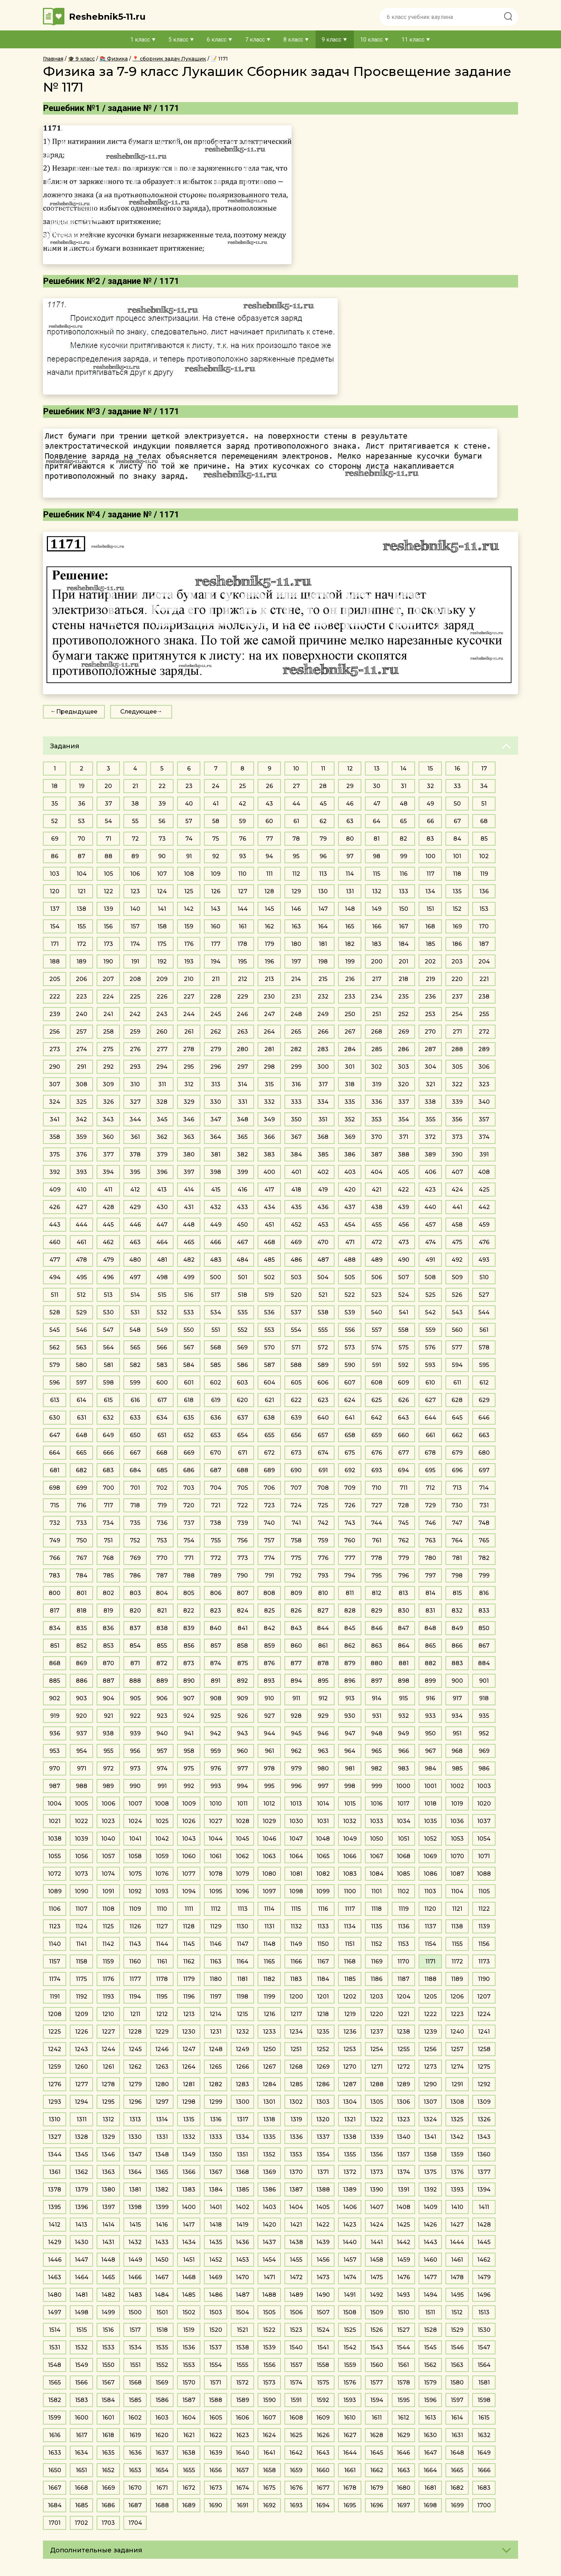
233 (350, 996)
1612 (403, 2417)
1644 (350, 2452)
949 (403, 1733)
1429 (54, 2242)
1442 (403, 2242)
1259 (54, 2066)
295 (189, 1066)
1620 (162, 2435)
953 (54, 1751)
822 (188, 1610)
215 (322, 979)
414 (189, 1189)
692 (350, 1470)
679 (457, 1452)
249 (322, 1014)
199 (350, 961)
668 (161, 1452)
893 (269, 1680)
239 (54, 1014)
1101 (376, 1891)
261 (189, 1031)
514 (135, 1294)
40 (189, 803)
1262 (135, 2066)
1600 (81, 2417)
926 (242, 1715)
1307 (430, 2101)
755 (216, 1540)
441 (457, 1207)
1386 (269, 2189)
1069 (430, 1856)
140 (135, 908)
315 (269, 1084)
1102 (403, 1891)
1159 (108, 1961)
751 (108, 1540)
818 (82, 1610)
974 (162, 1768)
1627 (349, 2435)
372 (430, 1137)
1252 (323, 2049)
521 (322, 1294)
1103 (430, 1891)
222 (54, 996)
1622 (215, 2435)
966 (403, 1751)
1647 (430, 2452)
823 (215, 1610)
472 (376, 1242)
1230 (188, 2031)
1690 (215, 2505)
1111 (189, 1908)
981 (350, 1768)
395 (135, 1172)
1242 (54, 2049)
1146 (215, 1944)
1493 (403, 2294)
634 (161, 1417)
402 (323, 1172)
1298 (188, 2101)
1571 (215, 2382)
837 (135, 1628)
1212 (162, 2014)
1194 (135, 1996)
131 (350, 891)
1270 (349, 2066)
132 (376, 891)
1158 (81, 1961)
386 (349, 1154)
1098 (296, 1891)
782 (483, 1558)
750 (81, 1540)
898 (403, 1680)
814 (430, 1593)
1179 (189, 1979)
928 (296, 1715)
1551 (135, 2365)
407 (457, 1172)
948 (376, 1733)
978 (269, 1768)
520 (296, 1294)
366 (269, 1137)
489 (376, 1259)
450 (242, 1224)
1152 (376, 1944)
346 (188, 1119)
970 (54, 1768)
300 (323, 1066)
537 (296, 1312)
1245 (135, 2049)
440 (430, 1207)
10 (296, 768)
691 (323, 1470)
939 (135, 1733)
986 (483, 1768)
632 (108, 1417)
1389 (349, 2189)
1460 (430, 2259)
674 (323, 1452)
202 (430, 961)
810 (323, 1593)
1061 (215, 1856)
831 (430, 1610)
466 (215, 1242)
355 (430, 1119)
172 (81, 944)
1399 (162, 2207)
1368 (242, 2172)
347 (215, 1119)
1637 (162, 2452)
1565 (55, 2382)
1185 (350, 1979)
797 (430, 1575)
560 (457, 1329)
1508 (349, 2312)
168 (430, 926)
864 (403, 1645)
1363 (108, 2172)
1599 (54, 2417)
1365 (162, 2172)
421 (376, 1189)
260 (161, 1031)
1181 (242, 1979)
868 (54, 1663)
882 (430, 1663)
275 (108, 1049)
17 (484, 768)
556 (350, 1329)
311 (162, 1084)
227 (189, 996)
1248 (216, 2049)
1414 (108, 2224)
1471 (269, 2277)
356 (457, 1119)
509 (457, 1277)
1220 (376, 2014)
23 (188, 786)
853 (108, 1645)
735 (135, 1522)
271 (457, 1031)
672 (269, 1452)
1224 (484, 2014)
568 (215, 1347)
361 (135, 1137)
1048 (323, 1838)
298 (269, 1066)
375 (54, 1154)
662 (457, 1435)
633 (135, 1417)
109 (215, 873)
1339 (376, 2136)
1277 (81, 2084)
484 (242, 1259)
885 (54, 1680)
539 (350, 1312)
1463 (54, 2277)
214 (296, 979)
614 (81, 1400)
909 (242, 1698)
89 (135, 856)
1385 (242, 2189)
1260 (81, 2066)
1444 (457, 2242)
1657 (242, 2470)
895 (323, 1680)
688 (242, 1470)
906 (161, 1698)
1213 (189, 2014)
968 (457, 1751)
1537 (215, 2347)
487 (323, 1259)
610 (430, 1382)
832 (457, 1610)
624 (349, 1400)
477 (54, 1259)
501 (242, 1277)
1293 (54, 2101)
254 (457, 1014)
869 (81, 1663)
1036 (457, 1821)
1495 (457, 2294)
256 (54, 1031)
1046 (269, 1838)
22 (162, 786)
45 (323, 803)
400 (269, 1172)
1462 (484, 2259)
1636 (135, 2452)
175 (161, 944)
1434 (189, 2242)
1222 (430, 2014)
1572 (242, 2382)
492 (457, 1259)
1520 (215, 2329)
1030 (296, 1821)
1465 (108, 2277)
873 (188, 1663)
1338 (349, 2136)
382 (242, 1154)
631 (81, 1417)
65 (403, 821)
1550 (108, 2365)
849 (457, 1628)
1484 (162, 2294)
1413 (81, 2224)
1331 (162, 2136)
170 (484, 926)
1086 (430, 1873)
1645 (376, 2452)
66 (430, 821)
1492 (376, 2294)
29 (349, 786)
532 (162, 1312)
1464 (81, 2277)
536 (269, 1312)
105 (108, 873)
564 (108, 1347)
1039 (81, 1838)
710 (376, 1487)
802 (108, 1593)
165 (349, 926)
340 (484, 1101)
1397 (108, 2207)
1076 (162, 1873)
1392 (430, 2189)
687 (215, 1470)
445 (108, 1224)
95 (296, 856)
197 (296, 961)
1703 (108, 2522)
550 (189, 1329)
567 (189, 1347)
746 (430, 1522)
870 (108, 1663)
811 (350, 1593)
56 (161, 821)
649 (108, 1435)
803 (135, 1593)
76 (242, 838)
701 (135, 1487)
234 (376, 996)
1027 (215, 1821)
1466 (135, 2277)
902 (54, 1698)
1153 (403, 1944)
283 (322, 1049)
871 (135, 1663)
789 (215, 1575)
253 (430, 1014)
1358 (430, 2154)
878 (323, 1663)
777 (350, 1558)
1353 (296, 2154)
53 (81, 821)
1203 (376, 1996)
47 (376, 803)
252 (403, 1014)
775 (296, 1558)
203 (457, 961)
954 (81, 1751)
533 (189, 1312)
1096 (242, 1891)
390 (457, 1154)
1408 (403, 2207)
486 (296, 1259)
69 (54, 838)
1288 (377, 2084)
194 (215, 961)
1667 (54, 2487)
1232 (242, 2031)
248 (296, 1014)
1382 (162, 2189)
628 (457, 1400)
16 (457, 768)
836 (108, 1628)
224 (108, 996)
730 (457, 1505)
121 (82, 891)
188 (55, 961)
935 (484, 1715)
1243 (81, 2049)
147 (323, 908)
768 (108, 1558)
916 (430, 1698)
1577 (376, 2382)
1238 (403, 2031)
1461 (457, 2259)
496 (108, 1277)
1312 (108, 2119)
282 (296, 1049)
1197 (215, 1996)
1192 (81, 1996)
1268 (296, 2066)
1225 (54, 2031)
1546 (457, 2347)
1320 (323, 2119)
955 (108, 1751)
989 (108, 1786)
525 (430, 1294)
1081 (296, 1873)
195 (242, 961)
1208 (55, 2014)
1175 (81, 1979)
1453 (242, 2259)
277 (162, 1049)
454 (349, 1224)
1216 (269, 2014)
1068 (403, 1856)
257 (81, 1031)
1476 (403, 2277)
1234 (296, 2031)
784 (81, 1575)
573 (350, 1347)
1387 (296, 2189)
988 (81, 1786)
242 (135, 1014)
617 (162, 1400)
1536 (188, 2347)
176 (189, 944)
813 (403, 1593)
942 (215, 1733)
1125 (108, 1926)
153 (483, 908)
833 (483, 1610)
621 (269, 1400)
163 (296, 926)
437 (349, 1207)
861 (323, 1645)
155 (81, 926)
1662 (376, 2470)
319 (376, 1084)
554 (296, 1329)
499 (188, 1277)
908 (215, 1698)
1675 (269, 2487)
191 (135, 961)
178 (242, 944)
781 (457, 1558)
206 (81, 979)
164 (323, 926)
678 (430, 1452)
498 (162, 1277)
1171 (430, 1961)
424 (457, 1189)
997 (323, 1786)
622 (296, 1400)
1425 (403, 2224)
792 (296, 1575)
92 (215, 856)
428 (108, 1207)
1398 (135, 2207)
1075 (135, 1873)
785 (108, 1575)
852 (81, 1645)
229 (242, 996)
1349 (188, 2154)
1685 (81, 2505)
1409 (430, 2207)
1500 (135, 2312)
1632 (484, 2435)
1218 (323, 2014)
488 (350, 1259)
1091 (108, 1891)
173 (108, 944)
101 (457, 856)
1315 (188, 2119)
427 (81, 1207)
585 (215, 1365)
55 (135, 821)
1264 (188, 2066)
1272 (403, 2066)
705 (242, 1487)
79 (323, 838)
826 (296, 1610)
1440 (350, 2242)
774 (269, 1558)
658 (350, 1435)
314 (242, 1084)
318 (350, 1084)
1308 (457, 2101)
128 (269, 891)
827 (322, 1610)
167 (403, 926)
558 (403, 1329)
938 (108, 1733)
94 (269, 856)
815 (457, 1593)
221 (484, 979)
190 (108, 961)
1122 (484, 1908)
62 (323, 821)
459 (484, 1224)
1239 (430, 2031)
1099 (323, 1891)
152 (457, 908)
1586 (162, 2400)
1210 (108, 2014)
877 (296, 1663)
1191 (55, 1996)
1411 (484, 2207)
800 (54, 1593)
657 (323, 1435)
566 (162, 1347)
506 (376, 1277)
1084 (377, 1873)
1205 (430, 1996)
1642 (296, 2452)
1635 (108, 2452)
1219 (350, 2014)
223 (81, 996)
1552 (162, 2365)
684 (135, 1470)
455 (376, 1224)
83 (430, 838)
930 (349, 1715)
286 (403, 1049)
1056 (81, 1856)
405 (403, 1172)
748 (483, 1522)
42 (242, 803)
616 (135, 1400)
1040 (108, 1838)
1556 (269, 2365)
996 (296, 1786)
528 (54, 1312)
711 (404, 1487)
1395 (54, 2207)
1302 (296, 2101)
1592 (323, 2400)
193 (189, 961)
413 (162, 1189)
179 (269, 944)
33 (457, 786)
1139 (484, 1926)
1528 (430, 2329)
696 (457, 1470)
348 (242, 1119)
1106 (54, 1908)
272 (484, 1031)
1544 (403, 2347)
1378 (54, 2189)
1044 (216, 1838)
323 (484, 1084)
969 (484, 1751)
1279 (135, 2084)
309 (108, 1084)
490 (403, 1259)
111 (269, 873)
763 (430, 1540)
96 (323, 856)
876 (269, 1663)
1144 (162, 1944)
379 (162, 1154)
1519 (188, 2329)
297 (242, 1066)
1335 (269, 2136)
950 (430, 1733)
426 (54, 1207)
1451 (189, 2259)
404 (376, 1172)
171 (55, 944)
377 (108, 1154)
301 (350, 1066)
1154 (430, 1944)
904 (108, 1698)
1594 (376, 2400)
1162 (189, 1961)
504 (322, 1277)
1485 (188, 2294)
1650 (54, 2470)
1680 (403, 2487)
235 (403, 996)
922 (135, 1715)
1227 (108, 2031)
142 (189, 908)
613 (54, 1400)
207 (108, 979)
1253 (349, 2049)
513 (108, 1294)
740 (269, 1522)
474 (430, 1242)
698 (54, 1487)
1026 (188, 1821)
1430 (81, 2242)
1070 (457, 1856)
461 (81, 1242)
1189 (457, 1979)
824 (242, 1610)
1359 (457, 2154)
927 (269, 1715)
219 (430, 979)
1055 (54, 1856)
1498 (81, 2312)
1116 (323, 1908)
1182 (269, 1979)
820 (135, 1610)
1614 (457, 2417)
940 (162, 1733)
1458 (376, 2259)
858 (242, 1645)
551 (215, 1329)
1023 (108, 1821)
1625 (296, 2435)
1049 (350, 1838)
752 (135, 1540)
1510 (403, 2312)
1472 (296, 2277)
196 (269, 961)
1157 (54, 1961)
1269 (323, 2066)
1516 (108, 2329)
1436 (242, 2242)
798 (457, 1575)
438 (376, 1207)
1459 (403, 2259)
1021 (54, 1821)
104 (82, 873)
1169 (376, 1961)
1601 (108, 2417)
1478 (457, 2277)
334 (322, 1101)
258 (108, 1031)
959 (215, 1751)
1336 (296, 2136)
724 (296, 1505)
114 (350, 873)
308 (81, 1084)
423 (430, 1189)
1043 (189, 1838)
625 (376, 1400)
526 (457, 1294)
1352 (269, 2154)
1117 (350, 1908)
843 (296, 1628)
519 (269, 1294)
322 (457, 1084)
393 (81, 1172)
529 (81, 1312)
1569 (162, 2382)
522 (350, 1294)
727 (376, 1505)
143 (215, 908)
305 (457, 1066)
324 (54, 1101)
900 (457, 1680)
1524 (323, 2329)
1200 (296, 1996)
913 (350, 1698)
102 (484, 856)
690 (296, 1470)
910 (269, 1698)
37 (108, 803)
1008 (162, 1803)
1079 (242, 1873)
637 (242, 1417)
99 (403, 856)
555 (323, 1329)
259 (135, 1031)
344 (135, 1119)
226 (162, 996)
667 (135, 1452)
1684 (55, 2505)
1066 (349, 1856)
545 (54, 1329)
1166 (296, 1961)
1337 (323, 2136)
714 (484, 1487)
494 (54, 1277)
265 (296, 1031)
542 (430, 1312)
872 (161, 1663)
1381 (135, 2189)
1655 (189, 2470)
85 (484, 838)
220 (457, 979)
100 (430, 856)
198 (323, 961)
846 (376, 1628)
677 (403, 1452)
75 (215, 838)
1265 (215, 2066)
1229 (162, 2031)
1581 (484, 2382)
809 (296, 1593)
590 (350, 1365)
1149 (296, 1944)
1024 (135, 1821)
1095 (215, 1891)
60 (269, 821)
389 (430, 1154)
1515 (81, 2329)
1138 (457, 1926)
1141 (81, 1944)
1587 (188, 2400)
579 (54, 1365)
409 (54, 1189)
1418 (216, 2224)
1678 (349, 2487)
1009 (189, 1803)
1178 (162, 1979)
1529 (457, 2329)
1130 (242, 1926)
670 (215, 1452)
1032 (349, 1821)
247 (269, 1014)
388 (403, 1154)
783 (54, 1575)
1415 (135, 2224)
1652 (108, 2470)
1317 (242, 2119)
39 (162, 803)
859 (269, 1645)
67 (457, 821)
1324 (430, 2119)
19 (81, 786)
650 (135, 1435)
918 (484, 1698)
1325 (457, 2119)
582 (135, 1365)
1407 (377, 2207)
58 (215, 821)
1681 (430, 2487)
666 (108, 1452)
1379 (81, 2189)
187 (484, 944)
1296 (135, 2101)
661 (430, 1435)
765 (484, 1540)
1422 (323, 2224)
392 (54, 1172)
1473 (323, 2277)
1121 (457, 1908)
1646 (403, 2452)
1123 (54, 1926)
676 (376, 1452)
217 (376, 979)
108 (189, 873)
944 (269, 1733)
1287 (349, 2084)
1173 (484, 1961)
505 (350, 1277)
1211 (135, 2014)
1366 (188, 2172)
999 (376, 1786)
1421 (296, 2224)
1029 (269, 1821)
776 (323, 1558)
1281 (189, 2084)
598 (108, 1382)
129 (296, 891)
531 (135, 1312)
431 (189, 1207)
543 (457, 1312)
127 (242, 891)
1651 (81, 2470)
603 (242, 1382)
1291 (457, 2084)
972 (108, 1768)
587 (269, 1365)
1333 (215, 2136)
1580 (457, 2382)
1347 (135, 2154)
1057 (108, 1856)
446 (135, 1224)
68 (484, 821)
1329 (108, 2136)
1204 (403, 1996)
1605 (215, 2417)
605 (296, 1382)
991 (162, 1786)
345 (162, 1119)
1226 (81, 2031)
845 (349, 1628)
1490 (323, 2294)
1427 (457, 2224)
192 (162, 961)
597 (81, 1382)
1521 (242, 2329)
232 (323, 996)
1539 (269, 2347)
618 (189, 1400)
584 (188, 1365)
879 (349, 1663)
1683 (484, 2487)
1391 (403, 2189)
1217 (296, 2014)
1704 (135, 2522)
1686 (108, 2505)
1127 (162, 1926)
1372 (349, 2172)
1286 (323, 2084)
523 (376, 1294)
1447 (81, 2259)
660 (403, 1435)
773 (242, 1558)
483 (215, 1259)
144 (243, 908)
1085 (403, 1873)
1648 (457, 2452)
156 (108, 926)
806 (215, 1593)
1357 (403, 2154)
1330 (135, 2136)
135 (457, 891)
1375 (430, 2172)
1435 (215, 2242)
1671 (162, 2487)
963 (323, 1751)
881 (404, 1663)
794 (349, 1575)
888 (135, 1680)
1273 (430, 2066)
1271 (376, 2066)
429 (135, 1207)
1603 (162, 2417)
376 (81, 1154)
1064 (296, 1856)
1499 (108, 2312)
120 (54, 891)
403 (350, 1172)
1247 (188, 2049)
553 (269, 1329)
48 (404, 803)
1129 (215, 1926)
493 (483, 1259)
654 (242, 1435)
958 (189, 1751)
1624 (269, 2435)
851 (54, 1645)
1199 (269, 1996)
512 (81, 1294)
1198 (242, 1996)
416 (242, 1189)
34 (484, 786)
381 (215, 1154)
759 (323, 1540)
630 (54, 1417)
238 (483, 996)
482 (189, 1259)
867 (483, 1645)
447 (161, 1224)
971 (81, 1768)
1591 (296, 2400)
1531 (54, 2347)
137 (54, 908)
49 (430, 803)
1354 (323, 2154)
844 (323, 1628)
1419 (242, 2224)
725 (323, 1505)
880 (376, 1663)
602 (215, 1382)
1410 (457, 2207)
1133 (323, 1926)
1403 (269, 2207)
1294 (81, 2101)
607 (349, 1382)
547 (108, 1329)
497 (135, 1277)
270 (430, 1031)
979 (296, 1768)
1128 (189, 1926)
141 (162, 908)
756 (242, 1540)
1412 (54, 2224)
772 (215, 1558)
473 (403, 1242)
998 (349, 1786)
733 (81, 1522)
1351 (242, 2154)
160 (215, 926)
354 (403, 1119)
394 (108, 1172)
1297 (162, 2101)
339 (457, 1101)
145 (269, 908)
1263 (162, 2066)
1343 (484, 2136)
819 (108, 1610)
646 (483, 1417)
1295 (108, 2101)
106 (135, 873)
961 (269, 1751)
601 (189, 1382)
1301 (269, 2101)
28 (323, 786)
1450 (162, 2259)
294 (161, 1066)
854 (135, 1645)
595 (484, 1365)
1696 (376, 2505)
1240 (457, 2031)
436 (322, 1207)
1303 (323, 2101)
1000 (403, 1786)
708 (323, 1487)
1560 (376, 2365)
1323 (403, 2119)
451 (269, 1224)
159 (188, 926)
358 (54, 1137)
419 (323, 1189)
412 (135, 1189)
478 (81, 1259)
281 (269, 1049)
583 (162, 1365)
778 (376, 1558)
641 (350, 1417)
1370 (296, 2172)
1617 (81, 2435)
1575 (323, 2382)
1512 (457, 2312)
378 (135, 1154)
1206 (457, 1996)
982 (376, 1768)
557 (377, 1329)
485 (269, 1259)
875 (242, 1663)
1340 (403, 2136)
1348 (162, 2154)
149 (376, 908)
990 (135, 1786)
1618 (108, 2435)
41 (216, 803)
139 (108, 908)
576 (430, 1347)
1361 (54, 2172)
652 (189, 1435)
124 (162, 891)
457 (430, 1224)
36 (81, 803)
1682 (457, 2487)
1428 (484, 2224)
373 (457, 1137)
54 (108, 821)
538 (323, 1312)
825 (269, 1610)
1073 (81, 1873)
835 (81, 1628)
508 (430, 1277)
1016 (376, 1803)
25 (242, 786)
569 (242, 1347)
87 (81, 856)
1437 (269, 2242)
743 (350, 1522)
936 (54, 1733)
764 (457, 1540)
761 (376, 1540)
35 (54, 803)
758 (296, 1540)
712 (430, 1487)
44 (296, 803)
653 (215, 1435)
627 (430, 1400)
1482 (108, 2294)
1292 (484, 2084)
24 (215, 786)
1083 (350, 1873)
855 (162, 1645)
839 (188, 1628)
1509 (376, 2312)
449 (215, 1224)
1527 (403, 2329)
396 (162, 1172)
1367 (215, 2172)
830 (403, 1610)
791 (269, 1575)
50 (457, 803)
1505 (269, 2312)
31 (403, 786)
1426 (430, 2224)
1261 (108, 2066)
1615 (483, 2417)
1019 (457, 1803)
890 (189, 1680)
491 (430, 1259)
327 (135, 1101)
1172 (457, 1961)
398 (215, 1172)
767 (81, 1558)
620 (242, 1400)
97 (349, 856)
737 (189, 1522)
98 (376, 856)
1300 (242, 2101)
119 (484, 873)
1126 (135, 1926)
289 (483, 1049)
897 (376, 1680)
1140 (55, 1944)
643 (403, 1417)
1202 (349, 1996)
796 (403, 1575)
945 (296, 1733)
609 (403, 1382)
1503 (215, 2312)
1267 (269, 2066)
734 (108, 1522)
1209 (81, 2014)
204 (484, 961)
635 (189, 1417)
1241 (484, 2031)
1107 (81, 1908)
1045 (242, 1838)
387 (376, 1154)
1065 (323, 1856)
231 (296, 996)
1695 (349, 2505)
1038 (55, 1838)
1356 (376, 2154)
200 (376, 961)
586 (242, 1365)
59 (242, 821)
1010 (216, 1803)
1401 (216, 2207)
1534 (135, 2347)
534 (215, 1312)
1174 (54, 1979)
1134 (350, 1926)
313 (215, 1084)
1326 (484, 2119)
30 (376, 786)
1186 (376, 1979)
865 (430, 1645)
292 (108, 1066)
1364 (135, 2172)
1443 (430, 2242)
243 (161, 1014)
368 (322, 1137)
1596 (430, 2400)
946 (322, 1733)
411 (108, 1189)
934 (457, 1715)
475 (457, 1242)
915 (403, 1698)
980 (323, 1768)
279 (215, 1049)
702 (161, 1487)
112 (296, 873)
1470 (242, 2277)
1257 (457, 2049)
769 (135, 1558)
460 (54, 1242)
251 (376, 1014)
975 (189, 1768)
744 (376, 1522)
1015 (350, 1803)
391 (484, 1154)
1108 (108, 1908)
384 (296, 1154)
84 (457, 838)
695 (430, 1470)
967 (430, 1751)
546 (81, 1329)
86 (54, 856)
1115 (296, 1908)
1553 (189, 2365)
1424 (377, 2224)
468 (269, 1242)
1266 (242, 2066)
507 (403, 1277)
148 (350, 908)
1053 (457, 1838)
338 (430, 1101)
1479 (484, 2277)
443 (54, 1224)
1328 (81, 2136)
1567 (108, 2382)
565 (135, 1347)
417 (269, 1189)
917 (457, 1698)
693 (376, 1470)
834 (54, 1628)
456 (403, 1224)
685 (162, 1470)
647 (54, 1435)
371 (403, 1137)
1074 (108, 1873)
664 (54, 1452)
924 (188, 1715)
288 (457, 1049)
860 (296, 1645)
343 (108, 1119)
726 (350, 1505)
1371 (323, 2172)
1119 (404, 1908)
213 (269, 979)
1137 (430, 1926)
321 (430, 1084)
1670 (135, 2487)
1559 (350, 2365)
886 (81, 1680)
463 (135, 1242)
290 (54, 1066)
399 (242, 1172)
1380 (108, 2189)
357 (484, 1119)
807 (242, 1593)
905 (135, 1698)
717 (108, 1505)
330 (215, 1101)
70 (81, 838)
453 (323, 1224)
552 (243, 1329)
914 (376, 1698)
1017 (403, 1803)
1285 (296, 2084)
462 (108, 1242)
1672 (188, 2487)
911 (296, 1698)
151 (430, 908)
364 (215, 1137)
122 (108, 891)
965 (376, 1751)
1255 (403, 2049)
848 (430, 1628)
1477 (430, 2277)
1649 (484, 2452)
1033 (376, 1821)
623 (323, 1400)
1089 (55, 1891)
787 (161, 1575)
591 (376, 1365)
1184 (323, 1979)
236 (430, 996)
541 (403, 1312)
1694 (323, 2505)
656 (296, 1435)
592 (403, 1365)
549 (162, 1329)
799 (484, 1575)
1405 (323, 2207)
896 (349, 1680)
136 (484, 891)
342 (81, 1119)
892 (242, 1680)
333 (296, 1101)
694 (403, 1470)
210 (189, 979)
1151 (350, 1944)
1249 (242, 2049)
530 (108, 1312)
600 (162, 1382)
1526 (376, 2329)
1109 (135, 1908)
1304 (350, 2101)
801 (82, 1593)
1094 (189, 1891)
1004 (55, 1803)
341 (54, 1119)
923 (162, 1715)
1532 (81, 2347)
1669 (108, 2487)
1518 (162, 2329)
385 (323, 1154)
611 (457, 1382)
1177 (135, 1979)
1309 (484, 2101)
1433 (162, 2242)
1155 (457, 1944)
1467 (162, 2277)
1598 (484, 2400)
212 (242, 979)
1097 (269, 1891)
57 (188, 821)
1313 (135, 2119)
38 (135, 803)
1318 (269, 2119)
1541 (323, 2347)
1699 (457, 2505)
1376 (457, 2172)
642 (376, 1417)
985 (457, 1768)
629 (484, 1400)
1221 (403, 2014)
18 (55, 786)
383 (269, 1154)
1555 (242, 2365)
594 (457, 1365)
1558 (323, 2365)
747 (457, 1522)
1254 (376, 2049)
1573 (269, 2382)
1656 (215, 2470)
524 (403, 1294)
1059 (162, 1856)
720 (188, 1505)
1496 (484, 2294)
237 (457, 996)
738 (215, 1522)
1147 (242, 1944)
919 (54, 1715)
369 (350, 1137)
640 (323, 1417)
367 (296, 1137)
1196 (189, 1996)
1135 (376, 1926)
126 (215, 891)
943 (242, 1733)
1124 (81, 1926)
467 (242, 1242)
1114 (269, 1908)
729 (430, 1505)
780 (430, 1558)
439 (403, 1207)
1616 (54, 2435)
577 (457, 1347)
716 (81, 1505)
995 (269, 1786)
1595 (403, 2400)
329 (189, 1101)
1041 (135, 1838)
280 (242, 1049)
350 (296, 1119)
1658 (269, 2470)
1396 (81, 2207)
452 (296, 1224)
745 (403, 1522)
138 (81, 908)
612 (484, 1382)
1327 (54, 2136)
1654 (162, 2470)
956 (135, 1751)
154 (54, 926)
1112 (216, 1908)
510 (484, 1277)
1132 (296, 1926)
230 (269, 996)
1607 (269, 2417)
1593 (349, 2400)
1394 (484, 2189)
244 (189, 1014)
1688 (162, 2505)
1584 (108, 2400)
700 (108, 1487)
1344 (55, 2154)
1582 (54, 2400)
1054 (484, 1838)
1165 (269, 1961)
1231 (215, 2031)
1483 (135, 2294)
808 (269, 1593)
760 (349, 1540)
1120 (430, 1908)
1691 (242, 2505)
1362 (81, 2172)
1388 (323, 2189)
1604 (189, 2417)
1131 (269, 1926)
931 (376, 1715)
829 (376, 1610)
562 (54, 1347)
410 (82, 1189)
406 (430, 1172)
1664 (430, 2470)
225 (135, 996)
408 (484, 1172)
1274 (457, 2066)
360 (108, 1137)
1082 (323, 1873)
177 (215, 944)
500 (215, 1277)
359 (81, 1137)
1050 (376, 1838)
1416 (162, 2224)
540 (376, 1312)
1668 (81, 2487)
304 (430, 1066)
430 (162, 1207)
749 (54, 1540)
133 (403, 891)
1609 (323, 2417)
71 (108, 838)
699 (81, 1487)
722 (242, 1505)
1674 (242, 2487)
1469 (215, 2277)
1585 (135, 2400)
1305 (376, 2101)
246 (242, 1014)
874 (215, 1663)
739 (242, 1522)
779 (403, 1558)
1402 (242, 2207)
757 (269, 1540)
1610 (350, 2417)
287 (430, 1049)
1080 (269, 1873)
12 (350, 768)
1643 (323, 2452)
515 (162, 1294)
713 (457, 1487)
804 (162, 1593)
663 (484, 1435)
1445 (484, 2242)
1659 (296, 2470)
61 (296, 821)
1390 (376, 2189)
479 (108, 1259)
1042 (162, 1838)
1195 (161, 1996)
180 (296, 944)
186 (457, 944)
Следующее (138, 711)
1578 (403, 2382)
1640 (242, 2452)
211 (216, 979)
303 (403, 1066)
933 (430, 1715)
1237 (376, 2031)
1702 (81, 2522)
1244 (108, 2049)
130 (323, 891)
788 (189, 1575)
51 (484, 803)
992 (189, 1786)
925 (215, 1715)
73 (162, 838)
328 (161, 1101)
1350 (215, 2154)
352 (350, 1119)
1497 (54, 2312)
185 (430, 944)
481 (162, 1259)
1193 (108, 1996)
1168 (350, 1961)
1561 (403, 2365)
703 (188, 1487)
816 (484, 1593)
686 (188, 1470)
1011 (242, 1803)
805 (188, 1593)
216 (350, 979)
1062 (242, 1856)
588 (296, 1365)
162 (269, 926)
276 (135, 1049)
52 (54, 821)
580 (81, 1365)
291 (81, 1066)
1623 (242, 2435)
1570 (188, 2382)
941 (189, 1733)
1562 (430, 2365)
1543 (376, 2347)
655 (269, 1435)
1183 (296, 1979)
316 (296, 1084)
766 (54, 1558)
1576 (349, 2382)
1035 (430, 1821)
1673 (215, 2487)
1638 (188, 2452)
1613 (430, 2417)
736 (162, 1522)
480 (135, 1259)
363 (189, 1137)
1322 (376, 2119)
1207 (484, 1996)
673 (296, 1452)
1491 (350, 2294)
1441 (377, 2242)
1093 (162, 1891)
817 (54, 1610)
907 (188, 1698)
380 (189, 1154)
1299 (215, 2101)
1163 (215, 1961)
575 (404, 1347)
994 (242, 1786)
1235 (323, 2031)
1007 (135, 1803)
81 (377, 838)
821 (162, 1610)
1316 (215, 2119)
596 (54, 1382)
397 (189, 1172)
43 (269, 803)
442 (484, 1207)
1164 (242, 1961)
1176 (108, 1979)
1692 (269, 2505)
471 (350, 1242)
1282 (215, 2084)
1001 (430, 1786)
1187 (403, 1979)
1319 (296, 2119)
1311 (82, 2119)
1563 (457, 2365)
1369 (269, 2172)
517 (215, 1294)
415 (215, 1189)
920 (81, 1715)
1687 (135, 2505)
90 (162, 856)
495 (81, 1277)
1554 (215, 2365)
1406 (350, 2207)
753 (162, 1540)
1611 (377, 2417)
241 (108, 1014)
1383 (188, 2189)
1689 (188, 2505)
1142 (108, 1944)
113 (323, 873)
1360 (484, 2154)
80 (350, 838)
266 (323, 1031)
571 (296, 1347)
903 (81, 1698)
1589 (242, 2400)
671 (242, 1452)
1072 (54, 1873)
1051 (403, 1838)
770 (161, 1558)
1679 (376, 2487)
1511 (430, 2312)
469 (296, 1242)
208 (135, 979)
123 (135, 891)
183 (376, 944)
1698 (430, 2505)
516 (188, 1294)
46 (349, 803)
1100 (350, 1891)
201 (403, 961)
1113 (243, 1908)
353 (376, 1119)
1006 (108, 1803)
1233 (269, 2031)
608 (376, 1382)
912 (323, 1698)
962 (296, 1751)
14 (403, 768)
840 (215, 1628)
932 (403, 1715)
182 (350, 944)
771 (189, 1558)
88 (108, 856)
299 (296, 1066)
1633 (54, 2452)
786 (135, 1575)
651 (161, 1435)
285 (376, 1049)
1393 (457, 2189)
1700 (484, 2505)
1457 (349, 2259)
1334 (242, 2136)
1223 (457, 2014)
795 (376, 1575)
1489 (296, 2294)
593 (430, 1365)
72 (135, 838)
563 (81, 1347)
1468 (189, 2277)
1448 (108, 2259)
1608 (296, 2417)
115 (376, 873)
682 (81, 1470)
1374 (403, 2172)
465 (189, 1242)
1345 (81, 2154)
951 (457, 1733)
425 (484, 1189)
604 (269, 1382)
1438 (296, 2242)
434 (269, 1207)
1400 (189, 2207)
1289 (403, 2084)
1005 (81, 1803)
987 (54, 1786)
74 (188, 838)
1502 (188, 2312)
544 (483, 1312)
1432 (135, 2242)
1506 (296, 2312)
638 (269, 1417)
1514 (54, 2329)
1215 (242, 2014)
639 (296, 1417)
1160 (135, 1961)
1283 (242, 2084)
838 (162, 1628)
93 (242, 856)
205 (54, 979)
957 (162, 1751)
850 (483, 1628)
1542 (349, 2347)
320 (403, 1084)
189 (81, 961)
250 (350, 1014)
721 (215, 1505)
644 (430, 1417)
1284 (269, 2084)
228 (215, 996)
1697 (403, 2505)
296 (215, 1066)
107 (162, 873)
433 (242, 1207)
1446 (55, 2259)
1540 (296, 2347)
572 (323, 1347)
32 (430, 786)
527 (484, 1294)
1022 (81, 1821)
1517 (135, 2329)
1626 (323, 2435)
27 (296, 786)
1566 (81, 2382)
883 (457, 1663)
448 (189, 1224)
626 (403, 1400)
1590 (269, 2400)
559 (430, 1329)
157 (135, 926)
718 (135, 1505)
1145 (189, 1944)
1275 (484, 2066)
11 (323, 768)
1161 (162, 1961)
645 (457, 1417)
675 (350, 1452)
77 (269, 838)
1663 (403, 2470)
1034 (403, 1821)
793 (323, 1575)
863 (376, 1645)
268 (376, 1031)
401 (296, 1172)
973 (135, 1768)
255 (484, 1014)
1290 (430, 2084)
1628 (376, 2435)
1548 (54, 2365)
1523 (296, 2329)
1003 (484, 1786)
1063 (269, 1856)
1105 (484, 1891)
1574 (296, 2382)
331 (242, 1101)
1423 (349, 2224)
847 (403, 1628)
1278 (108, 2084)
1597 (457, 2400)
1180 (216, 1979)
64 (376, 821)
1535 (162, 2347)
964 (349, 1751)
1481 (81, 2294)
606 (322, 1382)
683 (108, 1470)
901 (484, 1680)
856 (189, 1645)
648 (81, 1435)
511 (54, 1294)
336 (376, 1101)
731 (484, 1505)
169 (457, 926)
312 (189, 1084)
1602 (135, 2417)
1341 (430, 2136)
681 (54, 1470)
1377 (484, 2172)
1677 (323, 2487)
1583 (81, 2400)
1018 (430, 1803)
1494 (430, 2294)
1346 (108, 2154)
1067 (376, 1856)
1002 (457, 1786)
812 (376, 1593)
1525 (350, 2329)
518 (242, 1294)
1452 (215, 2259)
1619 (135, 2435)
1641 (269, 2452)
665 (81, 1452)
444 (81, 1224)
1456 (323, 2259)
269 (403, 1031)
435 (296, 1207)
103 (54, 873)
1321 (350, 2119)
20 (108, 786)
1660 (323, 2470)
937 (81, 1733)
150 (403, 908)
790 (242, 1575)
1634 (81, 2452)
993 (215, 1786)
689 (269, 1470)
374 (484, 1137)
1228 (135, 2031)
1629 (403, 2435)
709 (349, 1487)
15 (430, 768)
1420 (269, 2224)
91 (189, 856)
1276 (54, 2084)
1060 (189, 1856)
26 (269, 786)
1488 (269, 2294)
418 (296, 1189)
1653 (135, 2470)
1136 (403, 1926)
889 (162, 1680)
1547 (484, 2347)
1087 (457, 1873)
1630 (430, 2435)
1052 (430, 1838)
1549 (81, 2365)
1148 (269, 1944)
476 (484, 1242)
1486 (216, 2294)
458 (457, 1224)
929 (323, 1715)
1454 (269, 2259)
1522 (269, 2329)
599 (135, 1382)
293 (135, 1066)
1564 (484, 2365)
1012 (269, 1803)
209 (161, 979)
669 (189, 1452)
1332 (188, 2136)
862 (349, 1645)
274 (81, 1049)
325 (81, 1101)
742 (323, 1522)
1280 (162, 2084)
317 (323, 1084)
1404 (296, 2207)
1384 (216, 2189)
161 (243, 926)
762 (403, 1540)
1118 (376, 1908)
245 (215, 1014)
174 (135, 944)
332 (269, 1101)
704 (215, 1487)
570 (269, 1347)
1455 (296, 2259)
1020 (484, 1803)
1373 (376, 2172)
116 (404, 873)
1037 (484, 1821)
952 (484, 1733)
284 (350, 1049)
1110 (162, 1908)
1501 (162, 2312)
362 (162, 1137)
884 (484, 1663)
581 (108, 1365)
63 (349, 821)
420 (350, 1189)
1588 (215, 2400)
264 (269, 1031)
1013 (296, 1803)
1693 (296, 2505)
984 (430, 1768)
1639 (215, 2452)
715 (54, 1505)
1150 (323, 1944)
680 (484, 1452)
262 (215, 1031)
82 (403, 838)
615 (108, 1400)
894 (296, 1680)
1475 (376, 2277)
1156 (483, 1944)
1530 (484, 2329)
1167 (323, 1961)
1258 (484, 2049)
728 (403, 1505)
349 (269, 1119)
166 (376, 926)
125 (188, 891)
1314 (162, 2119)
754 (189, 1540)
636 (215, 1417)
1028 (242, 1821)
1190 (484, 1979)
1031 (323, 1821)
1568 (135, 2382)
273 (54, 1049)
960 (242, 1751)
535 (243, 1312)
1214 (215, 2014)
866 (457, 1645)
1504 (242, 2312)
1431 (108, 2242)
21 (135, 786)
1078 (216, 1873)
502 (269, 1277)
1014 (323, 1803)
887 (108, 1680)
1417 (189, 2224)
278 (188, 1049)
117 (430, 873)
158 (162, 926)
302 (376, 1066)
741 (296, 1522)
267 (350, 1031)
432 (215, 1207)
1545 (430, 2347)
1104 (457, 1891)
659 (376, 1435)
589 (323, 1365)
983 (403, 1768)
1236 (349, 2031)
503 (296, 1277)
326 (108, 1101)
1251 (296, 2049)
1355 (350, 2154)
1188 (430, 1979)
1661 (350, 2470)
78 (296, 838)
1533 (108, 2347)
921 (108, 1715)
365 (242, 1137)
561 (483, 1329)
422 (403, 1189)
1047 (296, 1838)
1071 (484, 1856)
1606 (242, 2417)
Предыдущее (76, 711)
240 (81, 1014)
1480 (55, 2294)
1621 (189, 2435)
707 (296, 1487)
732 (54, 1522)
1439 (323, 2242)
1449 (135, 2259)
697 (484, 1470)
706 (269, 1487)
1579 (430, 2382)
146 (296, 908)
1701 (54, 2522)
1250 (269, 2049)
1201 (323, 1996)
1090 (81, 1891)
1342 (457, 2136)
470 (322, 1242)
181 (323, 944)
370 (376, 1137)
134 (430, 891)
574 (376, 1347)
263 (242, 1031)
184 (404, 944)
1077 (188, 1873)
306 (483, 1066)
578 (484, 1347)
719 (162, 1505)
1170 (403, 1961)
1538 (242, 2347)
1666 (484, 2470)
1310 (54, 2119)
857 (215, 1645)
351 (322, 1119)
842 (269, 1628)
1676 (296, 2487)
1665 (457, 2470)
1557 (296, 2365)
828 (350, 1610)
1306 (403, 2101)
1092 (135, 1891)
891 (215, 1680)
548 (135, 1329)
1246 (162, 2049)
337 (403, 1101)
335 (350, 1101)
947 (350, 1733)
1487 (242, 2294)
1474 (349, 2277)
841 (243, 1628)
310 (135, 1084)
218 (403, 979)
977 (242, 1768)
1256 (430, 2049)
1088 (484, 1873)
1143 (135, 1944)
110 (242, 873)
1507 (323, 2312)
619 (215, 1400)
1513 (483, 2312)
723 (269, 1505)
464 (162, 1242)
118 (457, 873)
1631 (457, 2435)
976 (215, 1768)
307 (54, 1084)
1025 (162, 1821)
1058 (135, 1856)
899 (430, 1680)
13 (377, 768)
